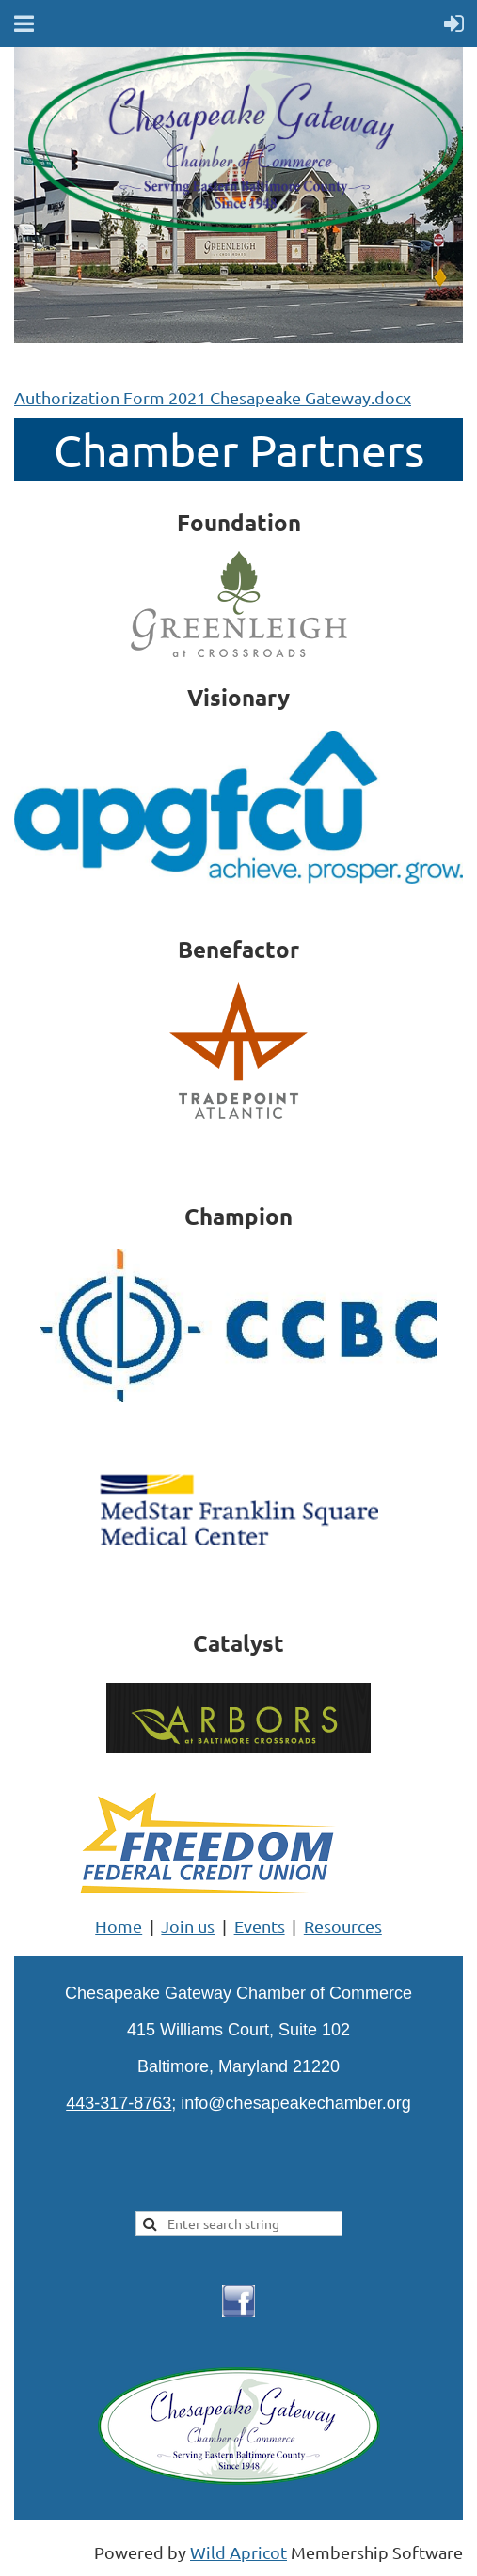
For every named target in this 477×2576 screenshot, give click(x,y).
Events (259, 1926)
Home (118, 1926)
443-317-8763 (118, 2103)
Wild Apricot (238, 2552)
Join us (188, 1926)
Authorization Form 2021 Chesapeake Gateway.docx (212, 397)
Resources (343, 1926)
